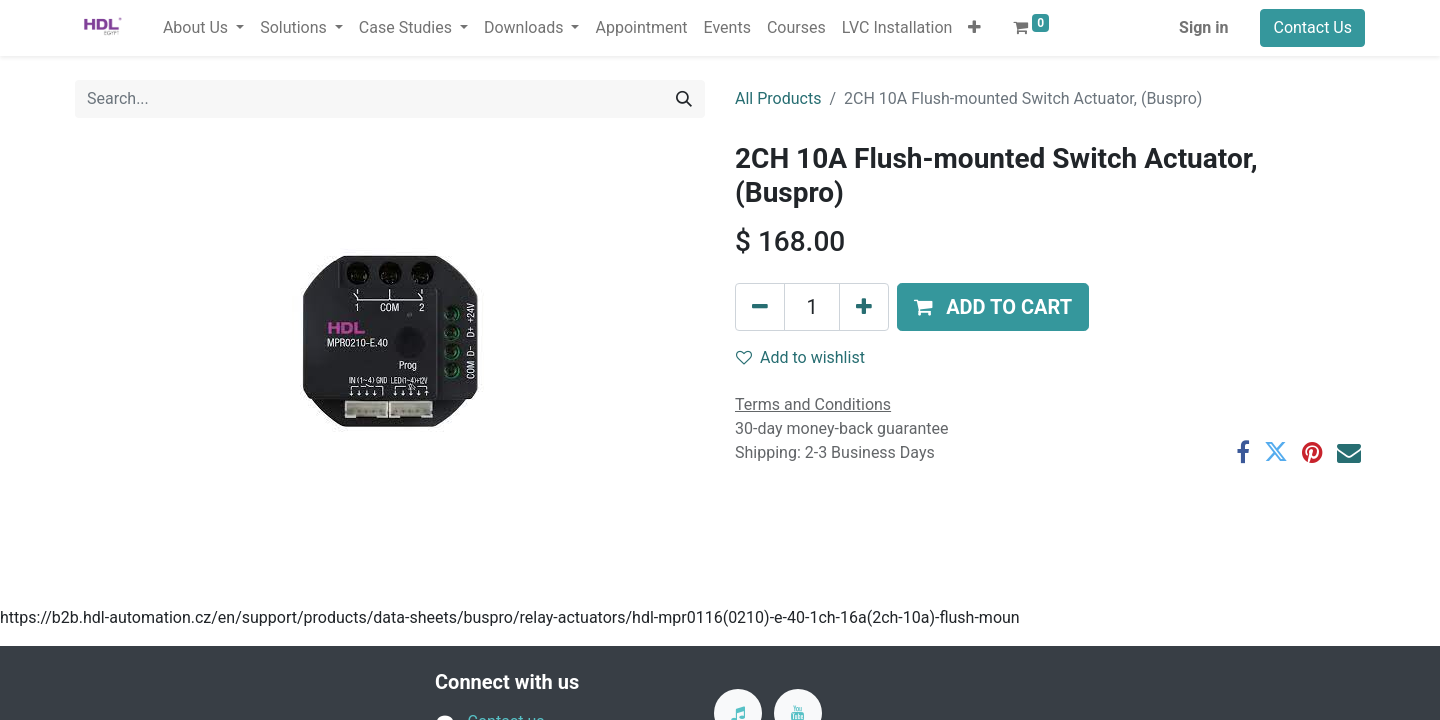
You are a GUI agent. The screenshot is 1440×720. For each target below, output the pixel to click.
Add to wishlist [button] (800, 357)
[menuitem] (641, 28)
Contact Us (1312, 27)
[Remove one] (760, 307)
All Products (778, 98)
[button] (974, 28)
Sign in (1203, 27)
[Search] (684, 99)
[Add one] (864, 307)
